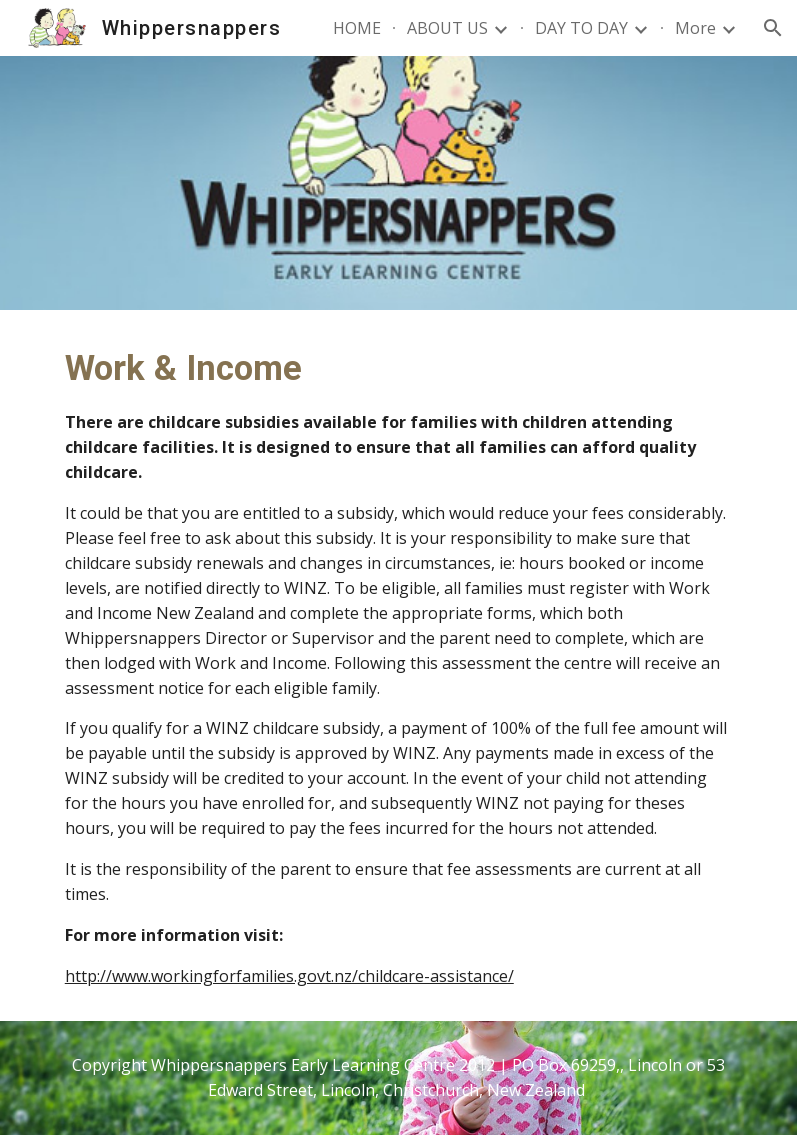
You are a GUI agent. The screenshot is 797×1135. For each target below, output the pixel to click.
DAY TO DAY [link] (581, 28)
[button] (773, 28)
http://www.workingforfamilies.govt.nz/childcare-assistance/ (289, 976)
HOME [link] (357, 28)
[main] (399, 665)
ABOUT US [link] (447, 28)
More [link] (695, 28)
